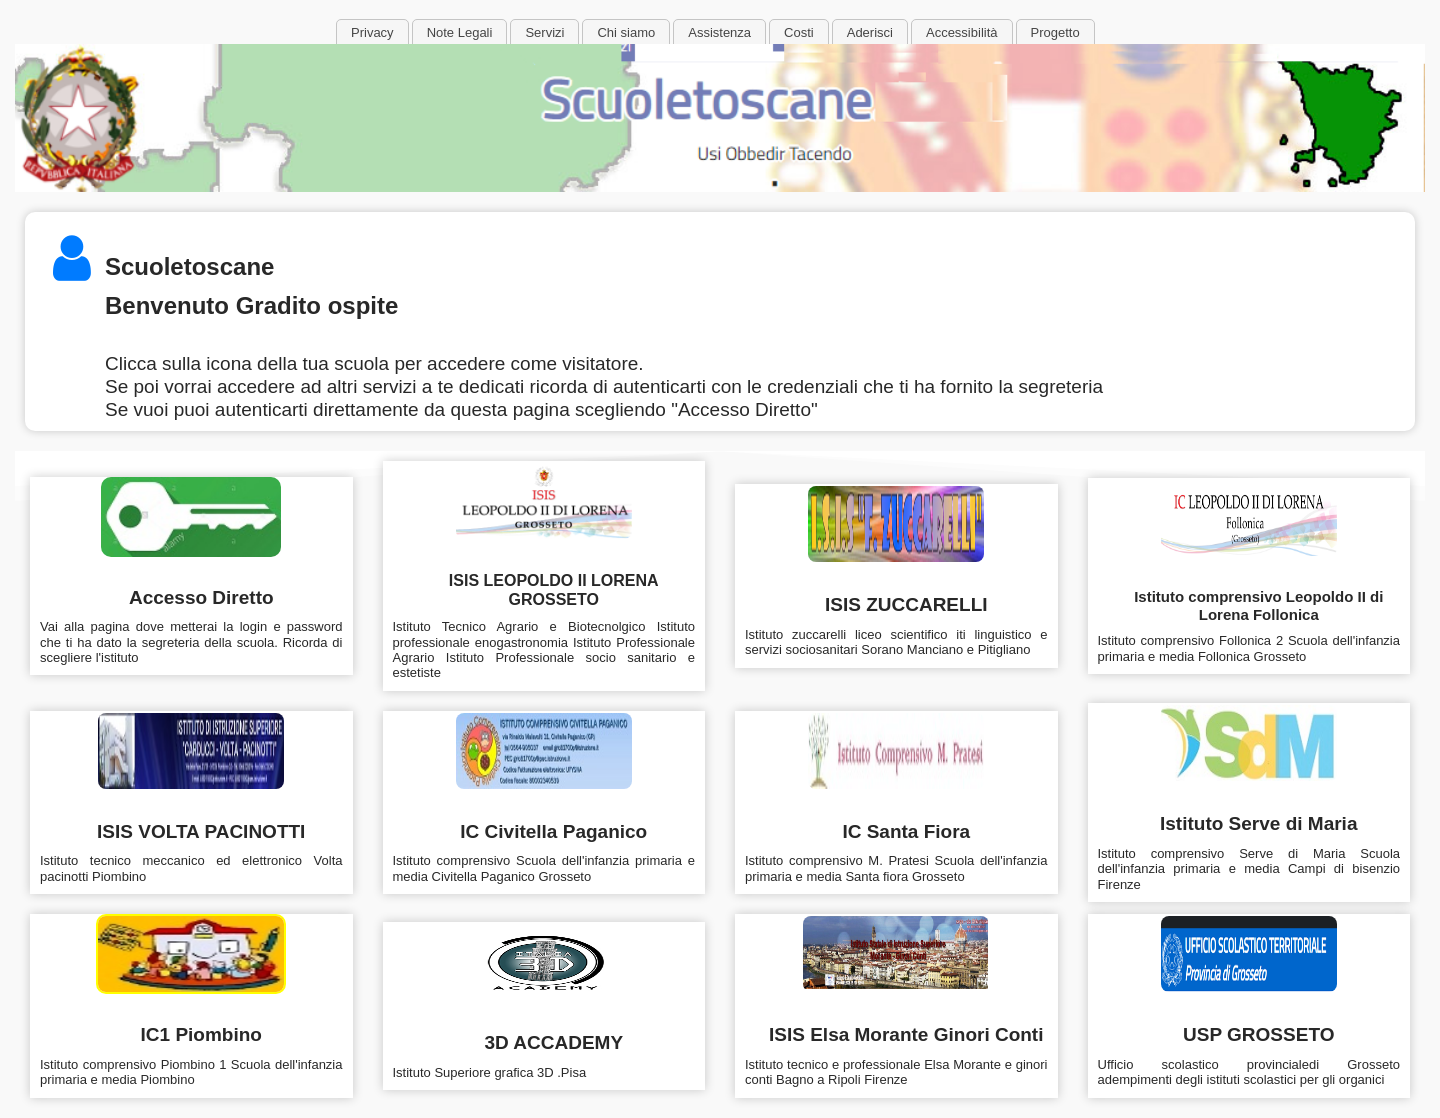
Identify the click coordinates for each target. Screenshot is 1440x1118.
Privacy (372, 32)
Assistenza (719, 32)
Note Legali (460, 32)
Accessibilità (962, 32)
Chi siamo (626, 32)
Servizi (544, 32)
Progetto (1055, 32)
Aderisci (870, 32)
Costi (799, 32)
